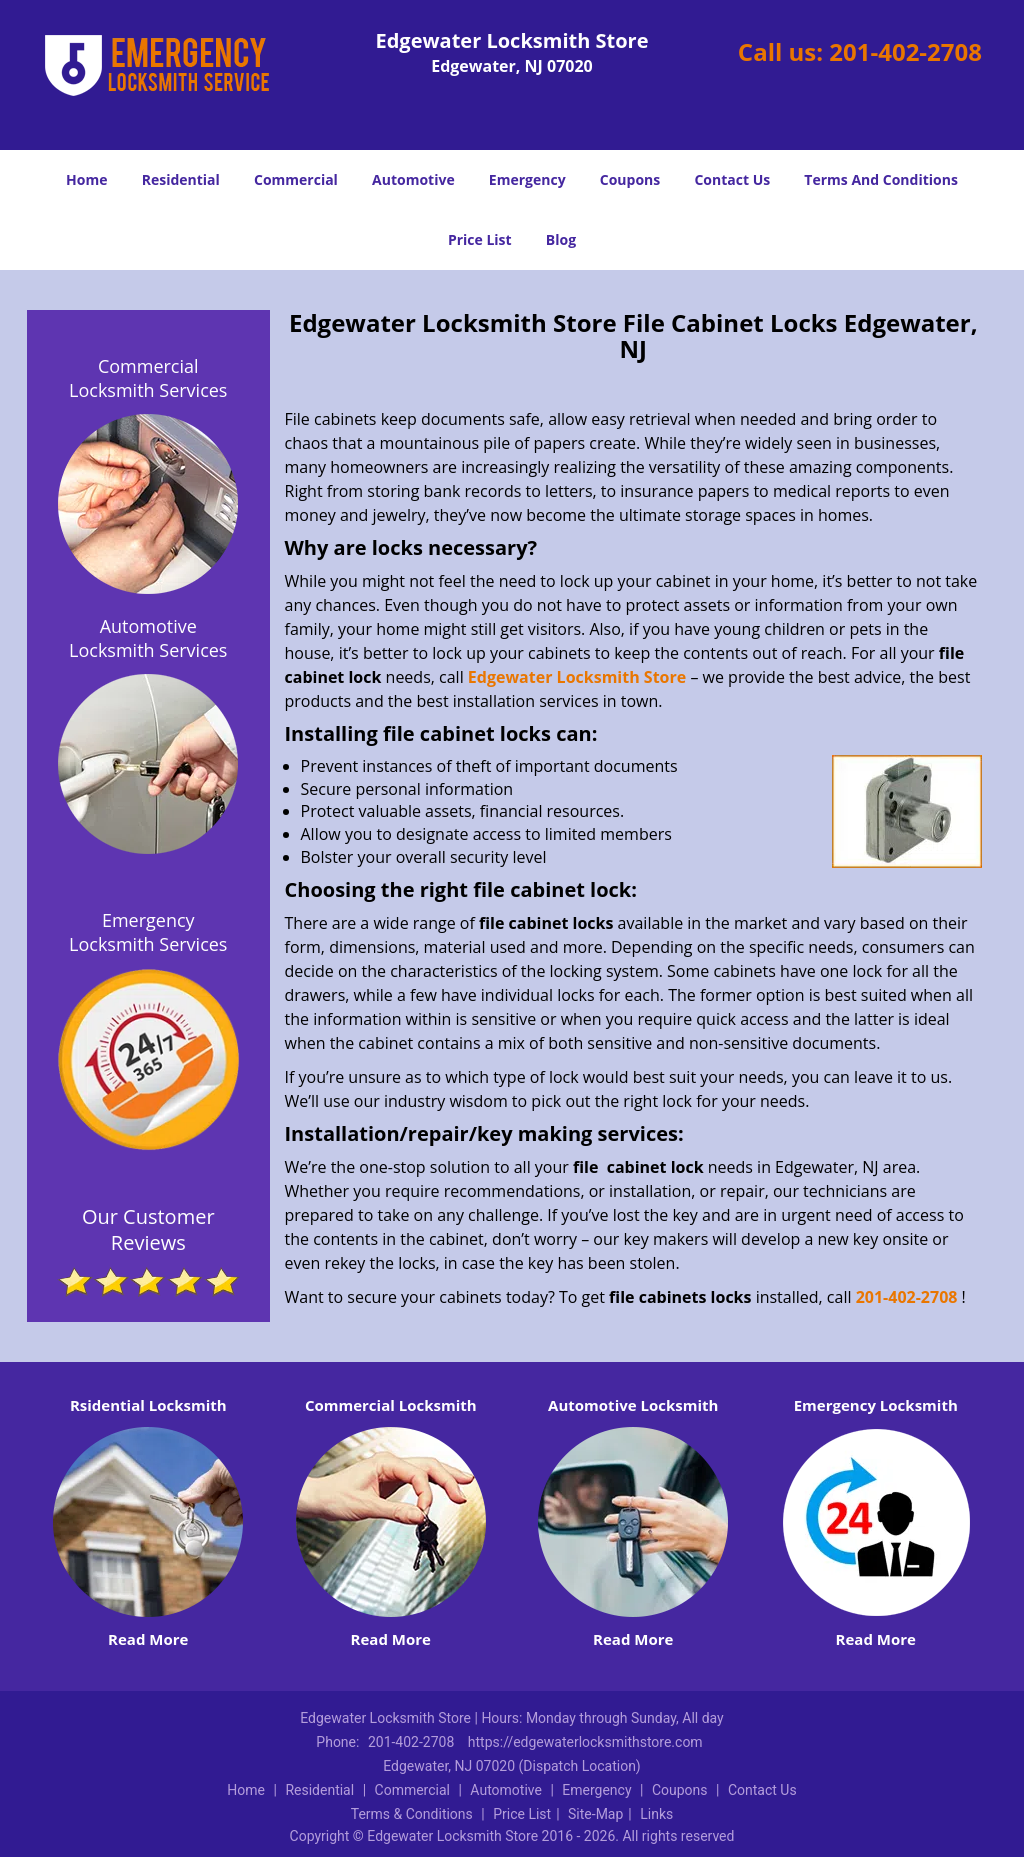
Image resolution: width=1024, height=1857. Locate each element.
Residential (181, 179)
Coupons (630, 179)
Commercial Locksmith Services (148, 378)
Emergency (527, 179)
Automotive (413, 179)
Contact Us (732, 179)
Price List (480, 239)
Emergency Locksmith (876, 1405)
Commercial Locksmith (391, 1405)
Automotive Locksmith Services (148, 638)
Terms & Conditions (412, 1814)
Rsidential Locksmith (148, 1405)
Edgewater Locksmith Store (577, 677)
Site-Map (595, 1814)
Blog (561, 239)
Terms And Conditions (881, 179)
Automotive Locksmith (633, 1405)
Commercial (296, 179)
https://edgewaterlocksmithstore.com (585, 1742)
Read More (148, 1639)
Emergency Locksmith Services (148, 932)
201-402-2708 (905, 51)
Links (656, 1814)
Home (86, 179)
